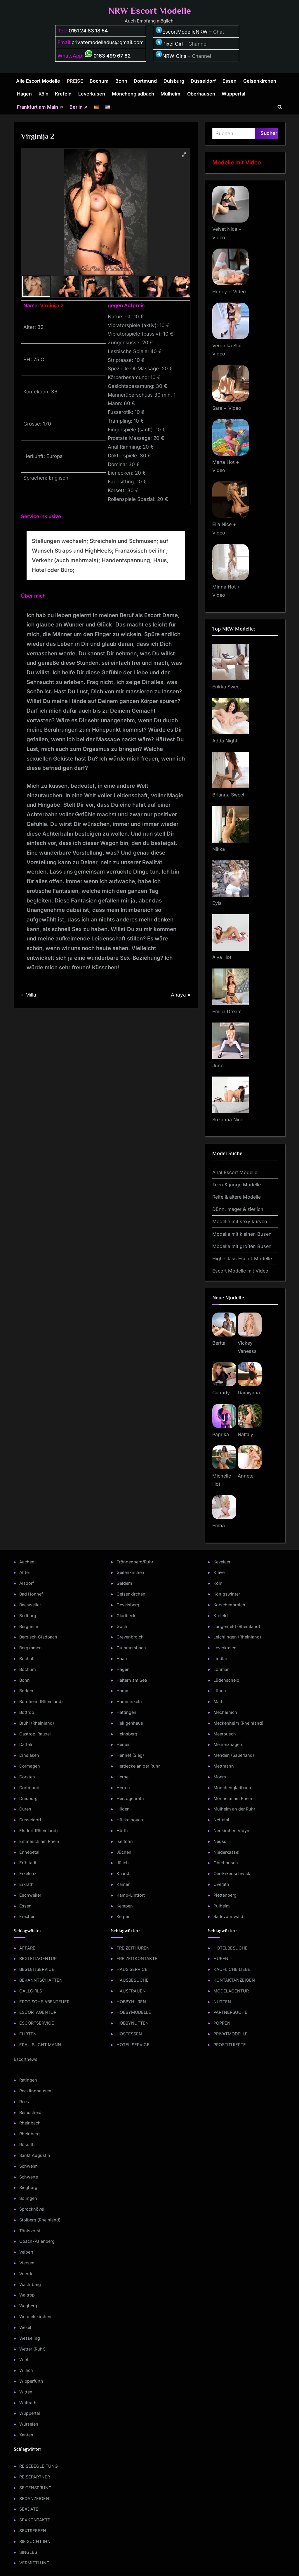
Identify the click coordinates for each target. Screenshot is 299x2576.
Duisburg (174, 81)
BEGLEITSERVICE (36, 1969)
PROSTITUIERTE (229, 2044)
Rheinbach (30, 2122)
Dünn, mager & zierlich (237, 1209)
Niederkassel (226, 1852)
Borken (26, 1690)
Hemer (123, 1744)
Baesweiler (30, 1604)
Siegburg (28, 2187)
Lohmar (221, 1669)
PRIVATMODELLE (230, 2033)
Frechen (27, 1916)
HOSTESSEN (129, 2033)
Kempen (125, 1905)
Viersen (26, 2262)
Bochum (99, 81)
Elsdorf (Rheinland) (38, 1830)
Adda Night (224, 741)
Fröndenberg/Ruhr (135, 1561)
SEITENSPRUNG (35, 2487)
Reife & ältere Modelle (236, 1197)
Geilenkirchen (130, 1572)
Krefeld (63, 94)
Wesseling (29, 2338)
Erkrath (26, 1884)
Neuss (219, 1841)
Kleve (219, 1572)
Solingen (28, 2198)
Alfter (24, 1572)
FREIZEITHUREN (133, 1947)
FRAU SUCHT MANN (40, 2044)
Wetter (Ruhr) (32, 2348)
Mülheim (170, 94)
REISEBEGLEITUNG (38, 2466)
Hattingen (126, 1712)
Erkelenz (27, 1873)
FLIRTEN (27, 2033)
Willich (26, 2370)
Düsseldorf (203, 81)
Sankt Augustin (34, 2155)
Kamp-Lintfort (131, 1895)
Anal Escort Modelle (234, 1172)
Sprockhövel (31, 2209)
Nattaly (245, 1434)
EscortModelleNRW (181, 32)
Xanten (26, 2434)
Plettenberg (225, 1895)
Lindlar (220, 1658)
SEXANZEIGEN (34, 2498)
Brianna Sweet (228, 795)
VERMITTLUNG (34, 2562)
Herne (122, 1776)
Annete (245, 1476)
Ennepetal (29, 1852)
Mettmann (223, 1765)
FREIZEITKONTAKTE (137, 1958)
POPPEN (221, 2022)
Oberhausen (201, 94)
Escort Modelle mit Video (240, 1271)
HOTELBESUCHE (230, 1947)
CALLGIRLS (30, 1990)
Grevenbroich (130, 1636)
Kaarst (123, 1873)
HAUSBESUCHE (133, 1980)
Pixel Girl (172, 44)
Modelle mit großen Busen (242, 1246)
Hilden (123, 1808)
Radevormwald (228, 1916)
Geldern (124, 1583)
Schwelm (28, 2166)
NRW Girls (174, 56)
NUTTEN (222, 2001)
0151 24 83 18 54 (88, 31)
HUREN (220, 1958)
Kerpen (124, 1916)
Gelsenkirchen (259, 81)
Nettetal (221, 1819)
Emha (218, 1525)
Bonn (121, 81)
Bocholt (27, 1658)
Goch (122, 1626)
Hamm (123, 1690)
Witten (25, 2391)
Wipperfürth (31, 2381)
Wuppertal (233, 94)
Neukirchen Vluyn (231, 1830)
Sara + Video (226, 408)
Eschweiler (30, 1895)
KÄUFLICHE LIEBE (231, 1969)
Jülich (123, 1862)
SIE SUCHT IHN (35, 2541)
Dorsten (27, 1776)
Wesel (25, 2327)
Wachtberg (30, 2284)
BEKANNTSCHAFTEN (40, 1980)
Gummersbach (131, 1647)
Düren (25, 1808)
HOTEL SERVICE (133, 2044)
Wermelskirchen (35, 2316)
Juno (218, 1065)
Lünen (219, 1690)
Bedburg (27, 1615)
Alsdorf (26, 1583)
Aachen (26, 1561)
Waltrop (27, 2294)
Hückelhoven (130, 1819)
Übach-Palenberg (37, 2241)
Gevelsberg (128, 1604)
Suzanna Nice (227, 1119)
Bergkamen (30, 1647)
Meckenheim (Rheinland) (238, 1723)
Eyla (217, 903)
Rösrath (27, 2144)
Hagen (24, 94)
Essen (229, 81)
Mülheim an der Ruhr (234, 1808)
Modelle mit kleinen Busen (242, 1234)
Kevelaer (221, 1561)
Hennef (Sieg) (130, 1755)
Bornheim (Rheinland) (41, 1701)
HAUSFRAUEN (131, 1990)
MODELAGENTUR (231, 1990)
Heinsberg (127, 1733)
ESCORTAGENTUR (37, 2012)
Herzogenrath (130, 1798)
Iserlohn (125, 1841)
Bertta (218, 1343)
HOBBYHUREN (131, 2001)
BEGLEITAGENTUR (38, 1958)
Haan (122, 1658)
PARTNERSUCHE (230, 2012)
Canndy (221, 1392)
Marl (217, 1701)
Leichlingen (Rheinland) (237, 1636)
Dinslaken (29, 1755)
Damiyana (249, 1392)
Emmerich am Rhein (39, 1841)
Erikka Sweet (226, 687)
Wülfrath (27, 2402)
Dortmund (145, 81)
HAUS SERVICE (132, 1969)
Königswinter (226, 1593)
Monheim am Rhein (232, 1798)
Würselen (28, 2423)
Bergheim (28, 1626)
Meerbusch (224, 1733)
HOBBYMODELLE (134, 2012)
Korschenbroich (229, 1604)
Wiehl (25, 2359)
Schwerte (28, 2176)
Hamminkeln (129, 1701)
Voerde (26, 2273)
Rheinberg (29, 2133)
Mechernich (225, 1712)
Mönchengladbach (133, 94)
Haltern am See (132, 1680)
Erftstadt (27, 1862)
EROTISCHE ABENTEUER (44, 2001)
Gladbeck (126, 1615)
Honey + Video (229, 291)
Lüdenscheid (226, 1680)
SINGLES (28, 2552)
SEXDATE (28, 2508)
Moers (219, 1776)
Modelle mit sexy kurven (239, 1221)
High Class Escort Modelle (242, 1258)
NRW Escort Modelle (149, 11)
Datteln (26, 1744)
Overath (221, 1884)
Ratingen (28, 2079)
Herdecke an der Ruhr (138, 1765)
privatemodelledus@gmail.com (108, 42)
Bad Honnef (31, 1593)
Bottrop (26, 1712)
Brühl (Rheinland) (36, 1723)
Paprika (220, 1434)
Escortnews (25, 2059)
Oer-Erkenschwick (231, 1873)
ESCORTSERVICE (36, 2022)
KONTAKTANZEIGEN (234, 1980)
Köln (43, 94)
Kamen (124, 1884)
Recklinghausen (35, 2090)
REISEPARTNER (34, 2476)
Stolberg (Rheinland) (39, 2219)
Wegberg (28, 2305)
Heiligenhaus (130, 1723)
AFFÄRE (27, 1947)
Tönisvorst (30, 2230)
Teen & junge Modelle (236, 1185)
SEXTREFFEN (32, 2530)
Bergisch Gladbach (38, 1636)
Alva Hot (221, 957)
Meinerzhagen (227, 1744)
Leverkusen (91, 94)
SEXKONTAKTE (34, 2519)
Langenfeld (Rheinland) (236, 1626)
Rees (24, 2101)
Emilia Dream (226, 1011)
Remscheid (30, 2112)
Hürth (122, 1830)
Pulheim (221, 1905)
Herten (123, 1787)
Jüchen (124, 1852)
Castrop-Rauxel (35, 1733)
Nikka (218, 849)
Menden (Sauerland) (233, 1755)
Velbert (26, 2251)
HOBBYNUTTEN (133, 2022)
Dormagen (29, 1765)
